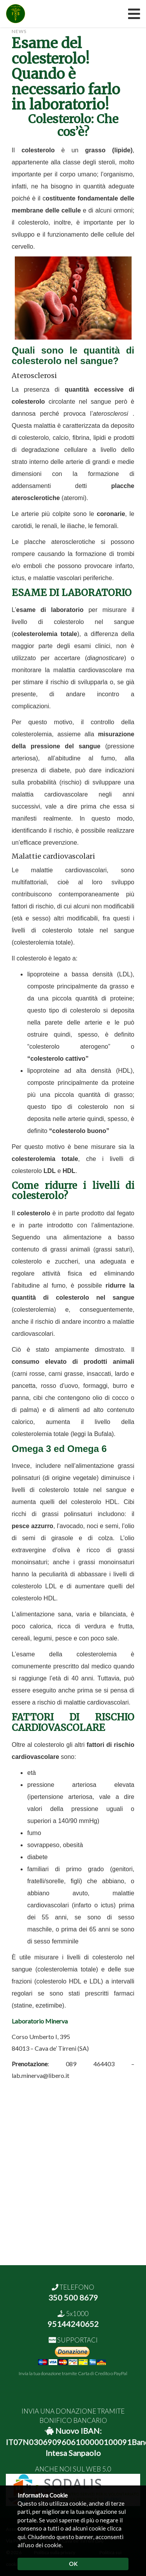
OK (73, 2563)
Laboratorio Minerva (40, 2021)
